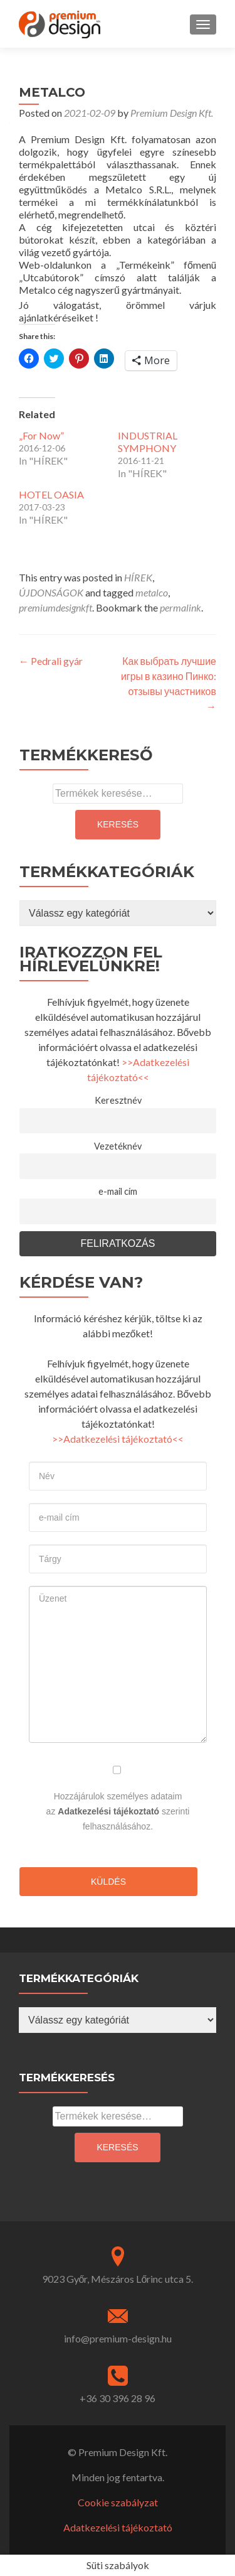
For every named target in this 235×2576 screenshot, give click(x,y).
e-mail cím (117, 1191)
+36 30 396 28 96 (117, 2398)
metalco (151, 592)
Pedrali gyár (51, 661)
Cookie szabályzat (118, 2502)
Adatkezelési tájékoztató (108, 1811)
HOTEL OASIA (51, 494)
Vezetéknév (118, 1146)
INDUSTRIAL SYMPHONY (147, 441)
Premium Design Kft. (171, 113)
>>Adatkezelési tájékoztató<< (118, 1439)
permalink (180, 607)
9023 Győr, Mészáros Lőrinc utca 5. (118, 2279)
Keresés (117, 824)
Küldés (108, 1882)
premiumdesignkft (55, 607)
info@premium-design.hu (118, 2338)
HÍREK (138, 577)
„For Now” (41, 435)
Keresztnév (118, 1100)
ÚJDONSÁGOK (51, 592)
